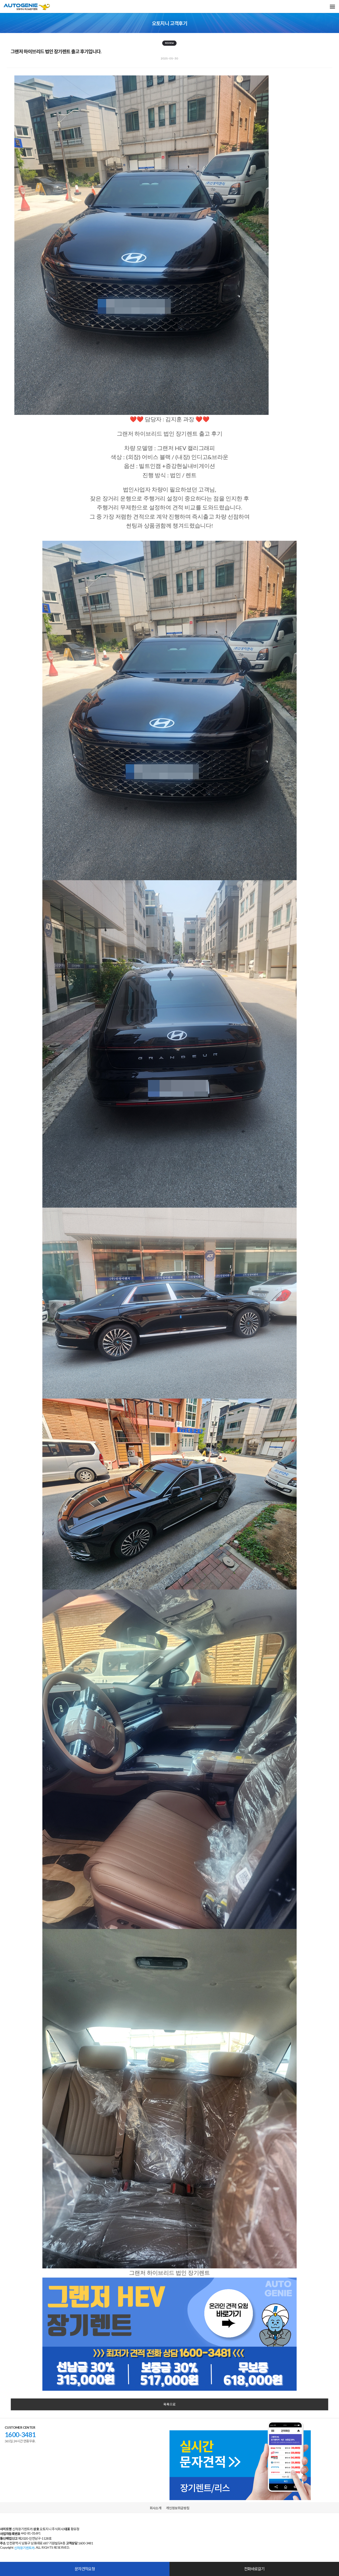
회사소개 (155, 2508)
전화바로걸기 (254, 2568)
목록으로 (169, 2404)
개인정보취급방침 (177, 2508)
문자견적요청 (85, 2568)
